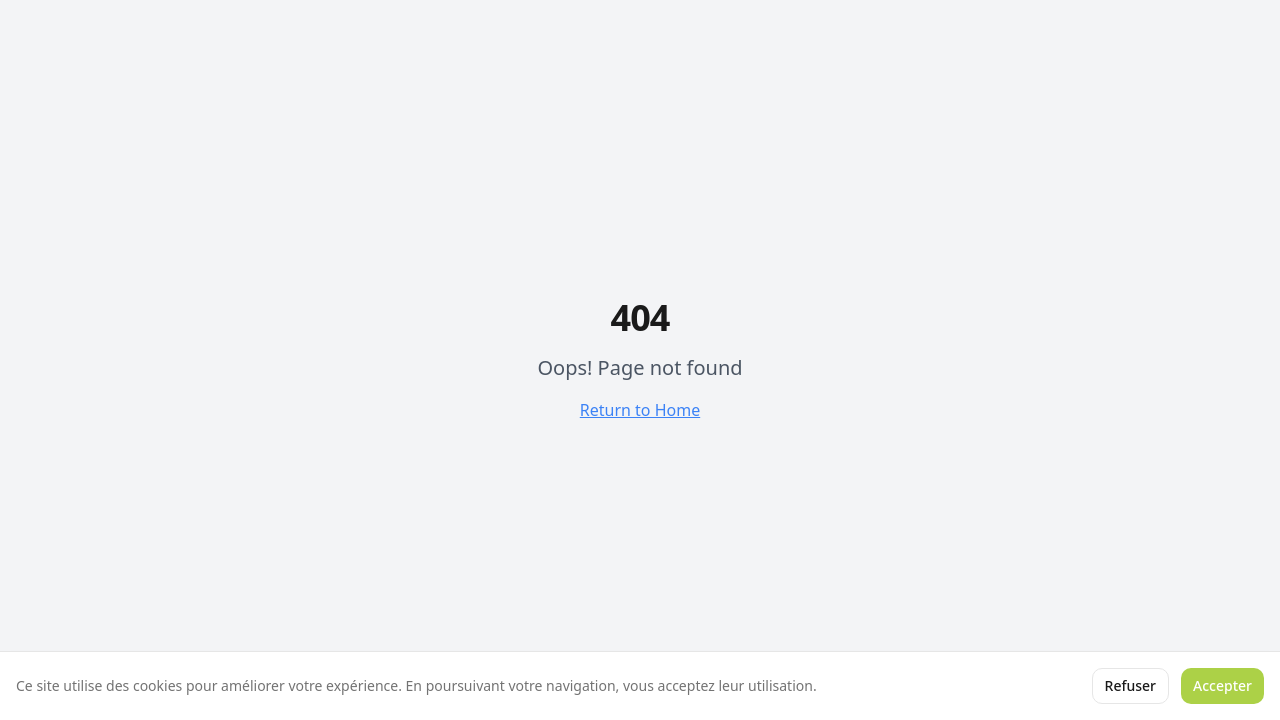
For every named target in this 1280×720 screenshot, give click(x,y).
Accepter (1222, 685)
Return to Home (640, 410)
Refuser (1130, 685)
